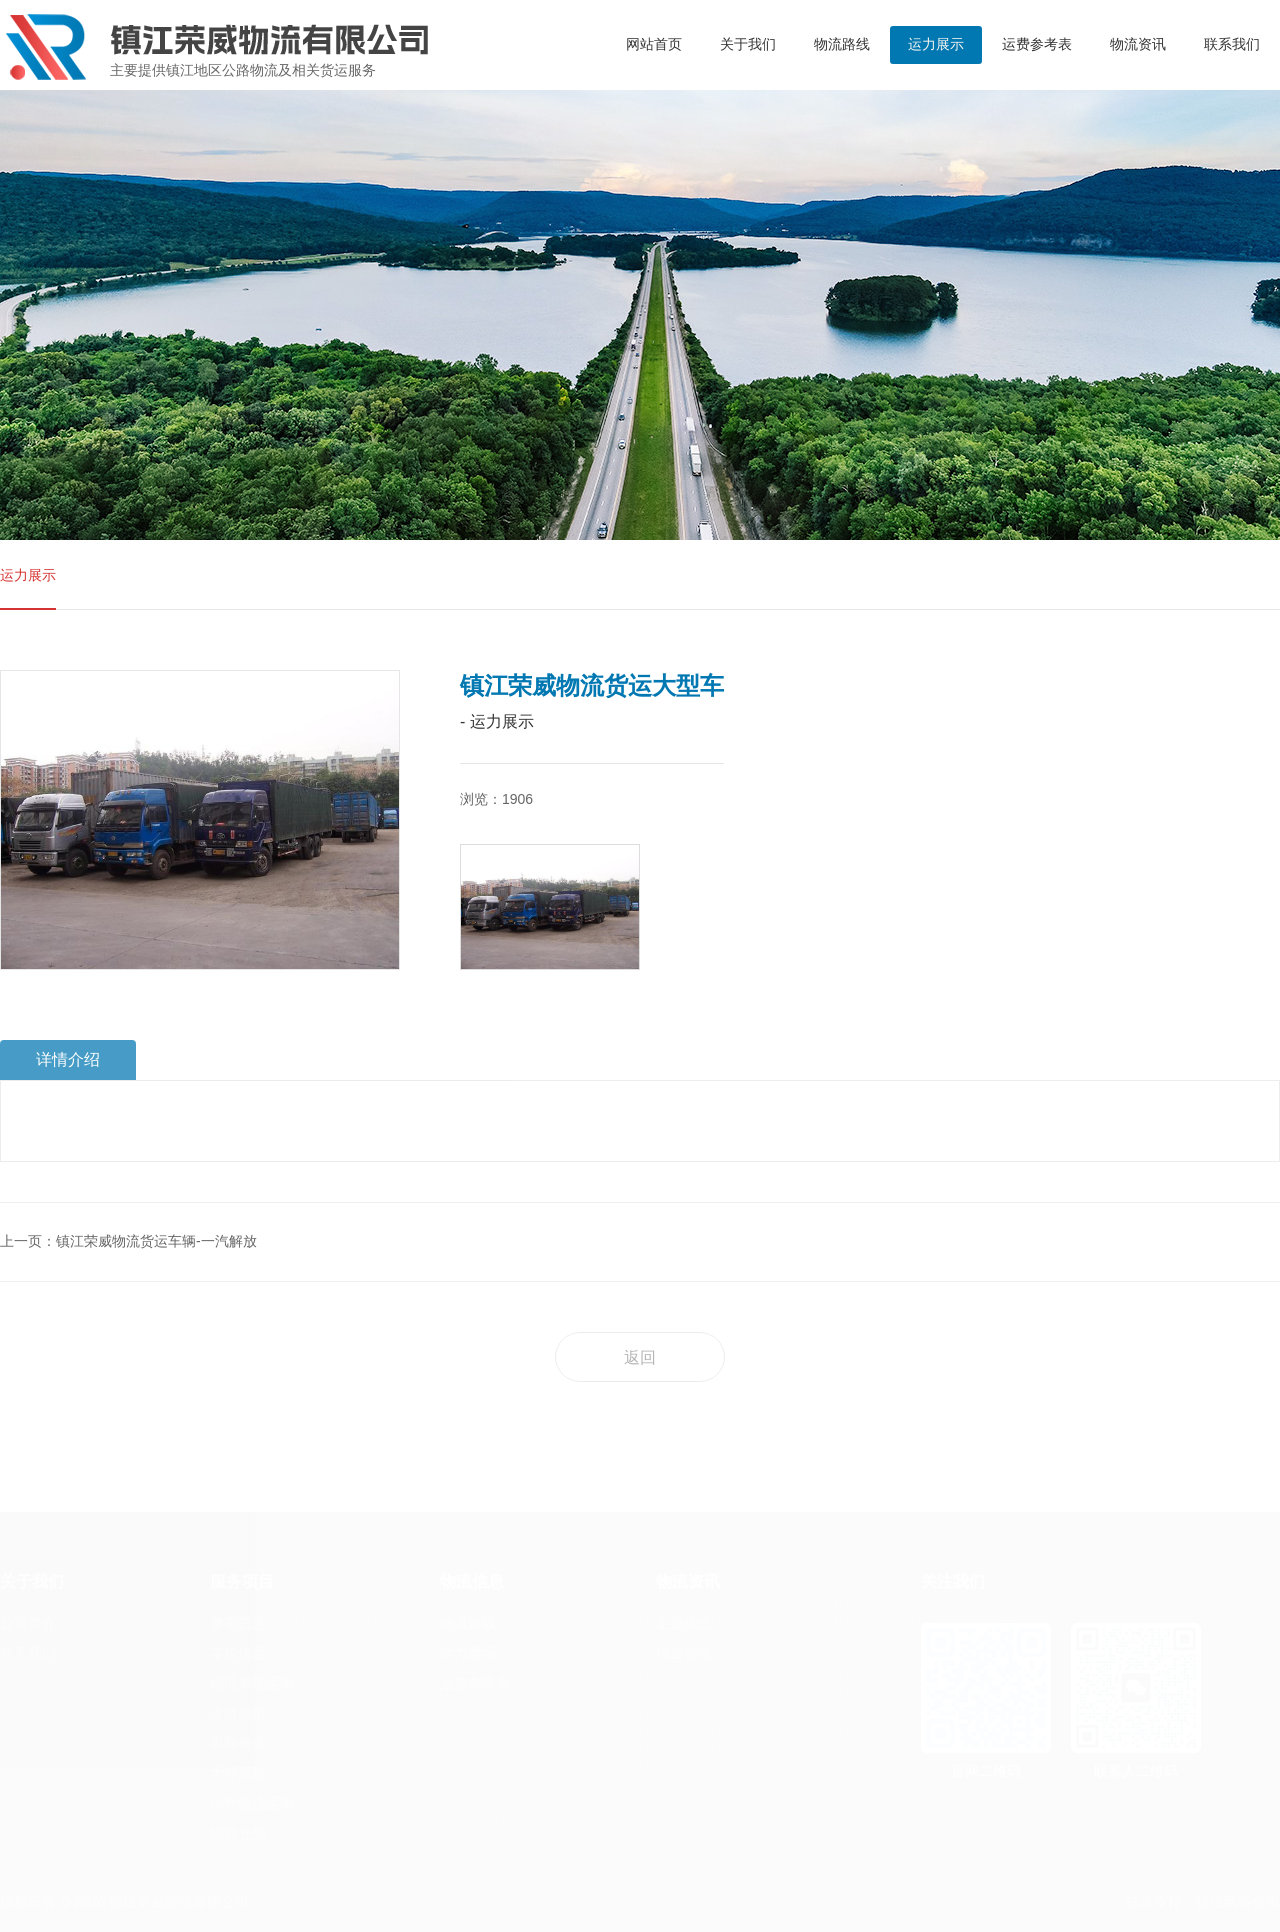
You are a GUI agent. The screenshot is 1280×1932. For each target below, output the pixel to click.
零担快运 (238, 1653)
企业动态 (684, 1623)
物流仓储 (238, 1833)
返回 (640, 1357)
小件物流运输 (252, 1803)
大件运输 (238, 1773)
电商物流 (238, 1743)
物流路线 (842, 44)
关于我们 (748, 44)
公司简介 (28, 1623)
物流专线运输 (252, 1683)
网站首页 (654, 44)
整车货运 (238, 1623)
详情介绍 (68, 1059)
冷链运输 (238, 1713)
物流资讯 (1138, 44)
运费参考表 (1037, 44)
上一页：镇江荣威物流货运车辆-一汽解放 (128, 1241)
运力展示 (936, 44)
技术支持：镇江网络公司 (1203, 1902)
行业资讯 (684, 1653)
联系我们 (1232, 44)
